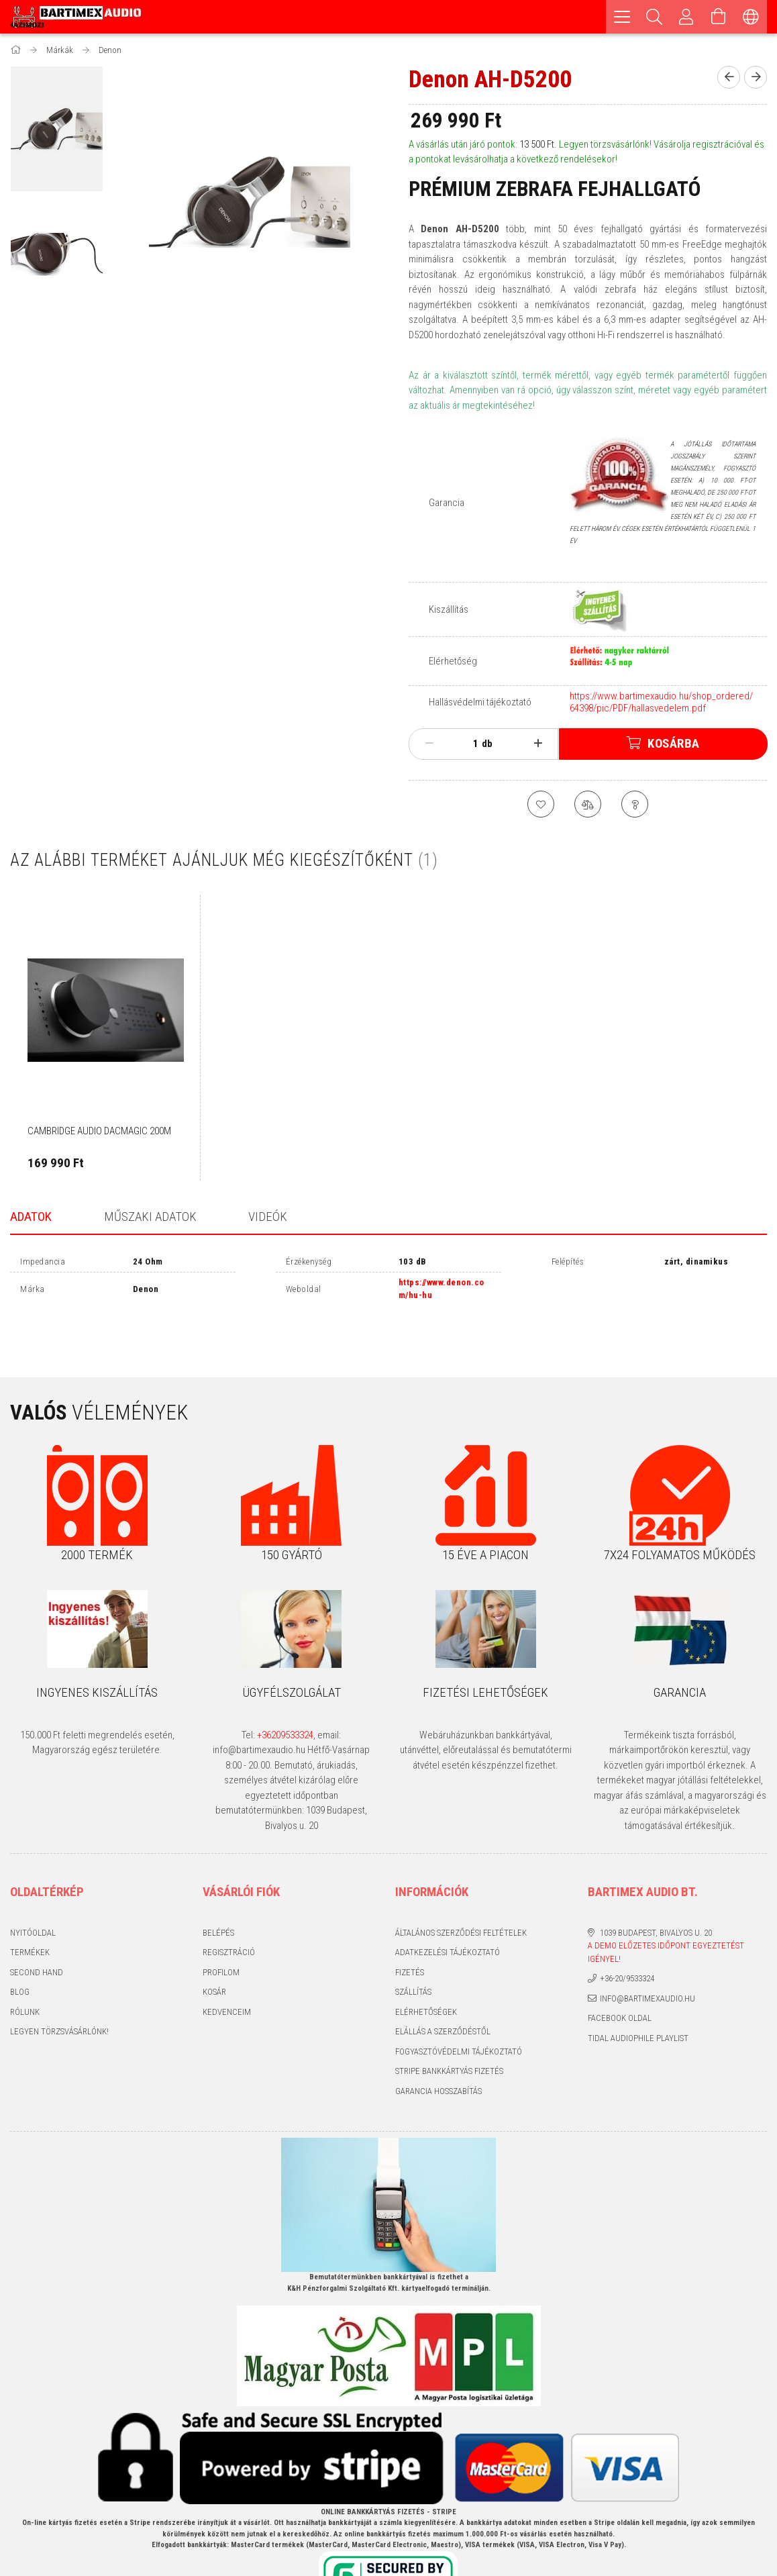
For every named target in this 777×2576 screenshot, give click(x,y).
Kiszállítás (448, 609)
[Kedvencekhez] (540, 804)
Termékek (30, 1908)
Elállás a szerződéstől (442, 1987)
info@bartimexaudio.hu (647, 1953)
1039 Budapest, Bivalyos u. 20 (656, 1888)
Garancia (446, 503)
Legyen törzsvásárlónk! (59, 1987)
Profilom (221, 1927)
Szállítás (413, 1947)
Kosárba (674, 743)
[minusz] (429, 743)
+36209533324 (285, 1690)
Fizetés (409, 1927)
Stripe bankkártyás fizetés (449, 2027)
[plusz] (538, 743)
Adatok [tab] (31, 1216)
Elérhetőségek (426, 1967)
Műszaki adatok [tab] (150, 1216)
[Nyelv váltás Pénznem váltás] (751, 17)
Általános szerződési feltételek (461, 1888)
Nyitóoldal (33, 1888)
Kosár (214, 1947)
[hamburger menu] (622, 17)
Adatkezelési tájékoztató (447, 1908)
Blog (20, 1947)
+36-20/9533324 (627, 1934)
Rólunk (25, 1967)
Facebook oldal (620, 1974)
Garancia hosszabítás (438, 2046)
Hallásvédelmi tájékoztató (480, 702)
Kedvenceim (227, 1967)
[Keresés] (654, 17)
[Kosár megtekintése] (719, 17)
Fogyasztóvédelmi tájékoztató (458, 2006)
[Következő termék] (755, 77)
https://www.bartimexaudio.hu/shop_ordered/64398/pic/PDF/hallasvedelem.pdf (661, 702)
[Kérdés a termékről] (634, 804)
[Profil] (686, 17)
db (487, 744)
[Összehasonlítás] (587, 804)
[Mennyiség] (468, 744)
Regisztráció (229, 1908)
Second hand (36, 1927)
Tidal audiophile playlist (638, 1993)
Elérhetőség (453, 661)
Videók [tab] (267, 1216)
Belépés (218, 1888)
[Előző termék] (728, 77)
